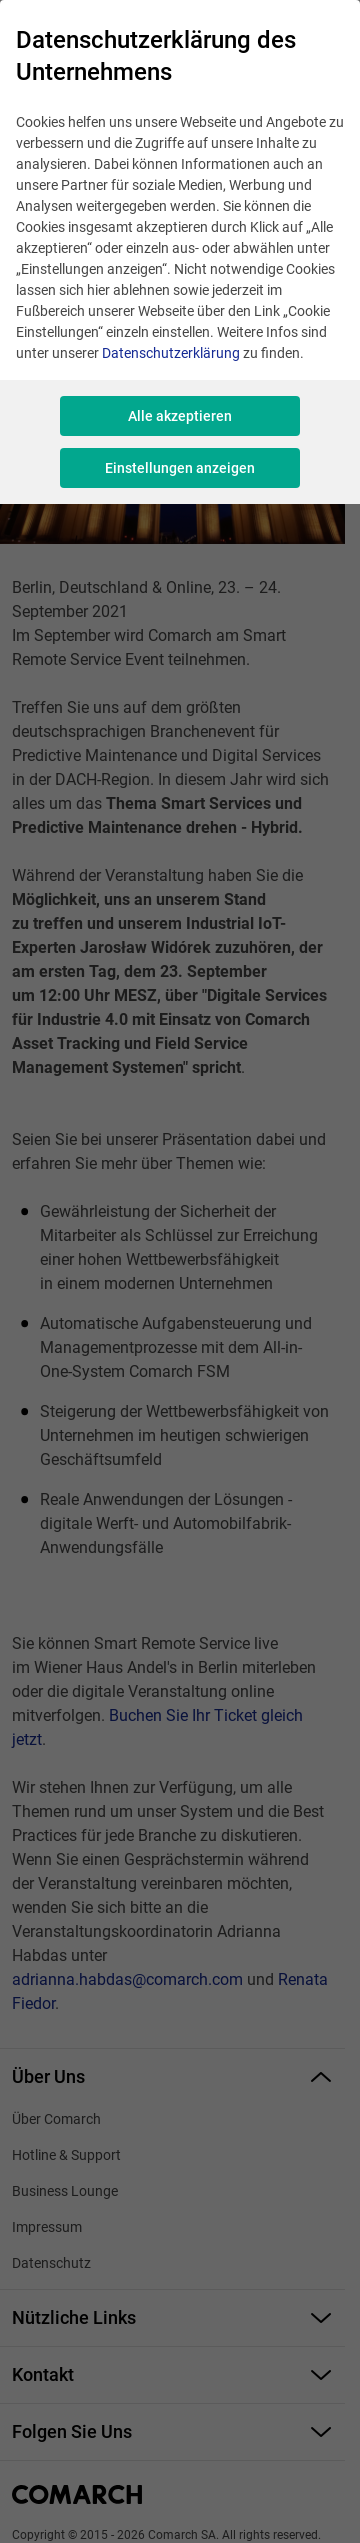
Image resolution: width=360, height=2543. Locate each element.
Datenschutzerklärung (171, 353)
